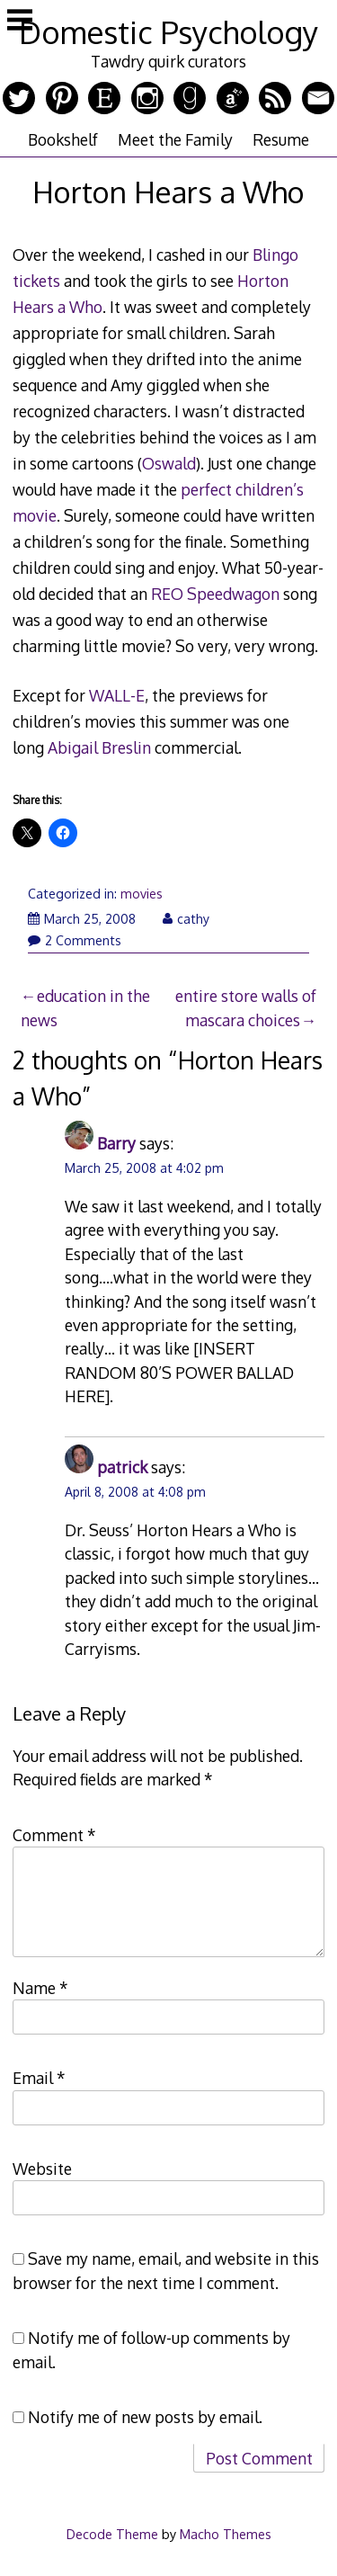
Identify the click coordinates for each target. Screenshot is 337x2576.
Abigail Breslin (99, 747)
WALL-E (117, 695)
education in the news (85, 1007)
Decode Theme (112, 2534)
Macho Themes (225, 2534)
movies (141, 893)
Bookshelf (63, 139)
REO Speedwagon (215, 594)
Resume (281, 139)
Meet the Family (175, 139)
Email (39, 2078)
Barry (116, 1143)
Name (40, 1988)
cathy (186, 918)
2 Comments (74, 940)
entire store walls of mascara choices (245, 1007)
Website (42, 2168)
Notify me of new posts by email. (145, 2417)
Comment (54, 1835)
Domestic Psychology (168, 32)
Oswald (169, 463)
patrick (122, 1467)
